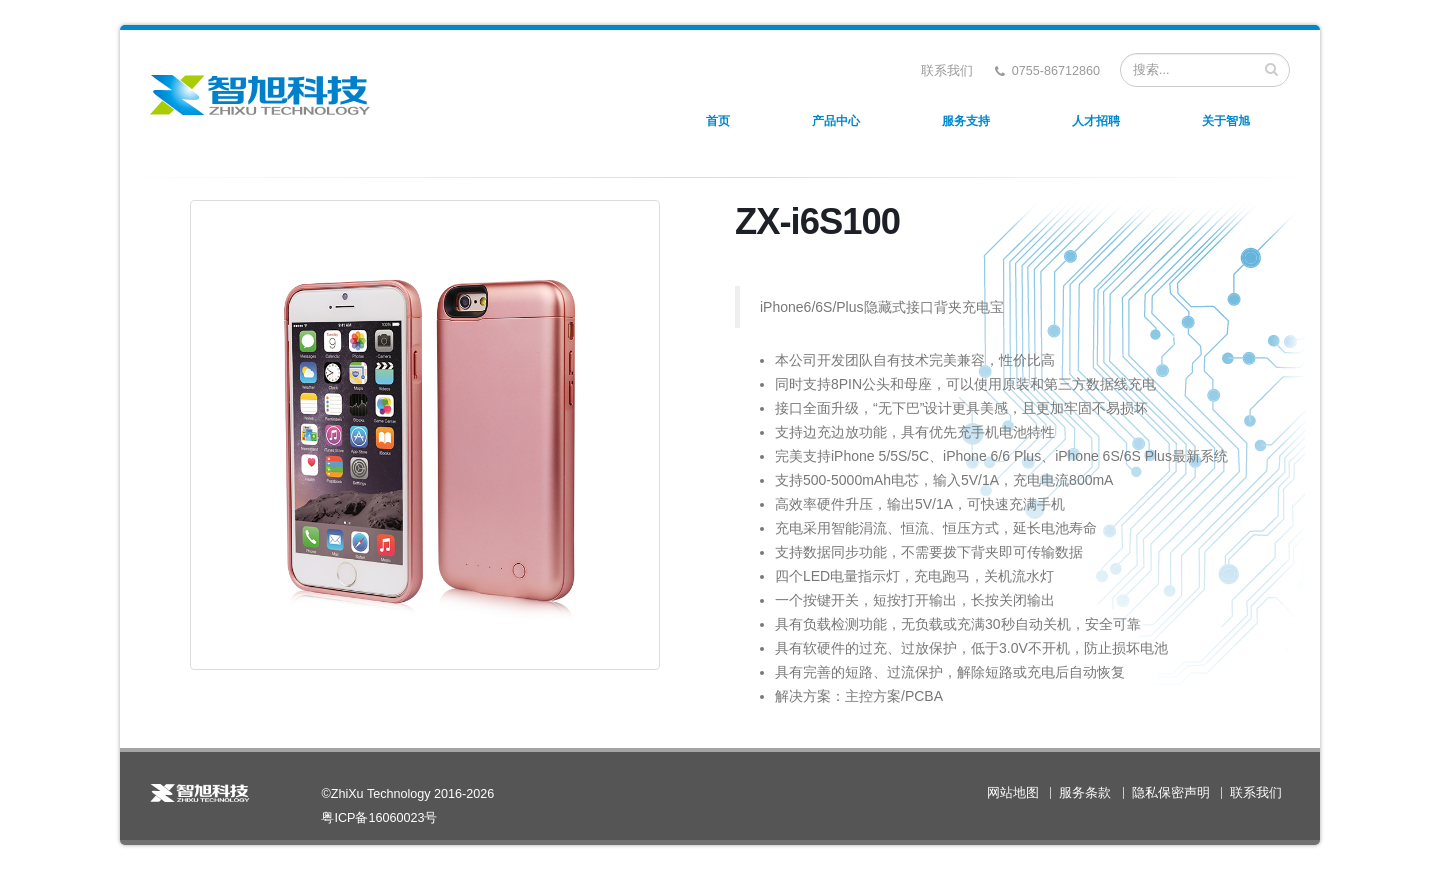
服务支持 (966, 121)
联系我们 (947, 71)
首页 (718, 121)
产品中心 (836, 121)
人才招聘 (1096, 121)
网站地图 (1013, 793)
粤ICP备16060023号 (379, 818)
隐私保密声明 (1171, 793)
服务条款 (1085, 793)
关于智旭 (1226, 121)
